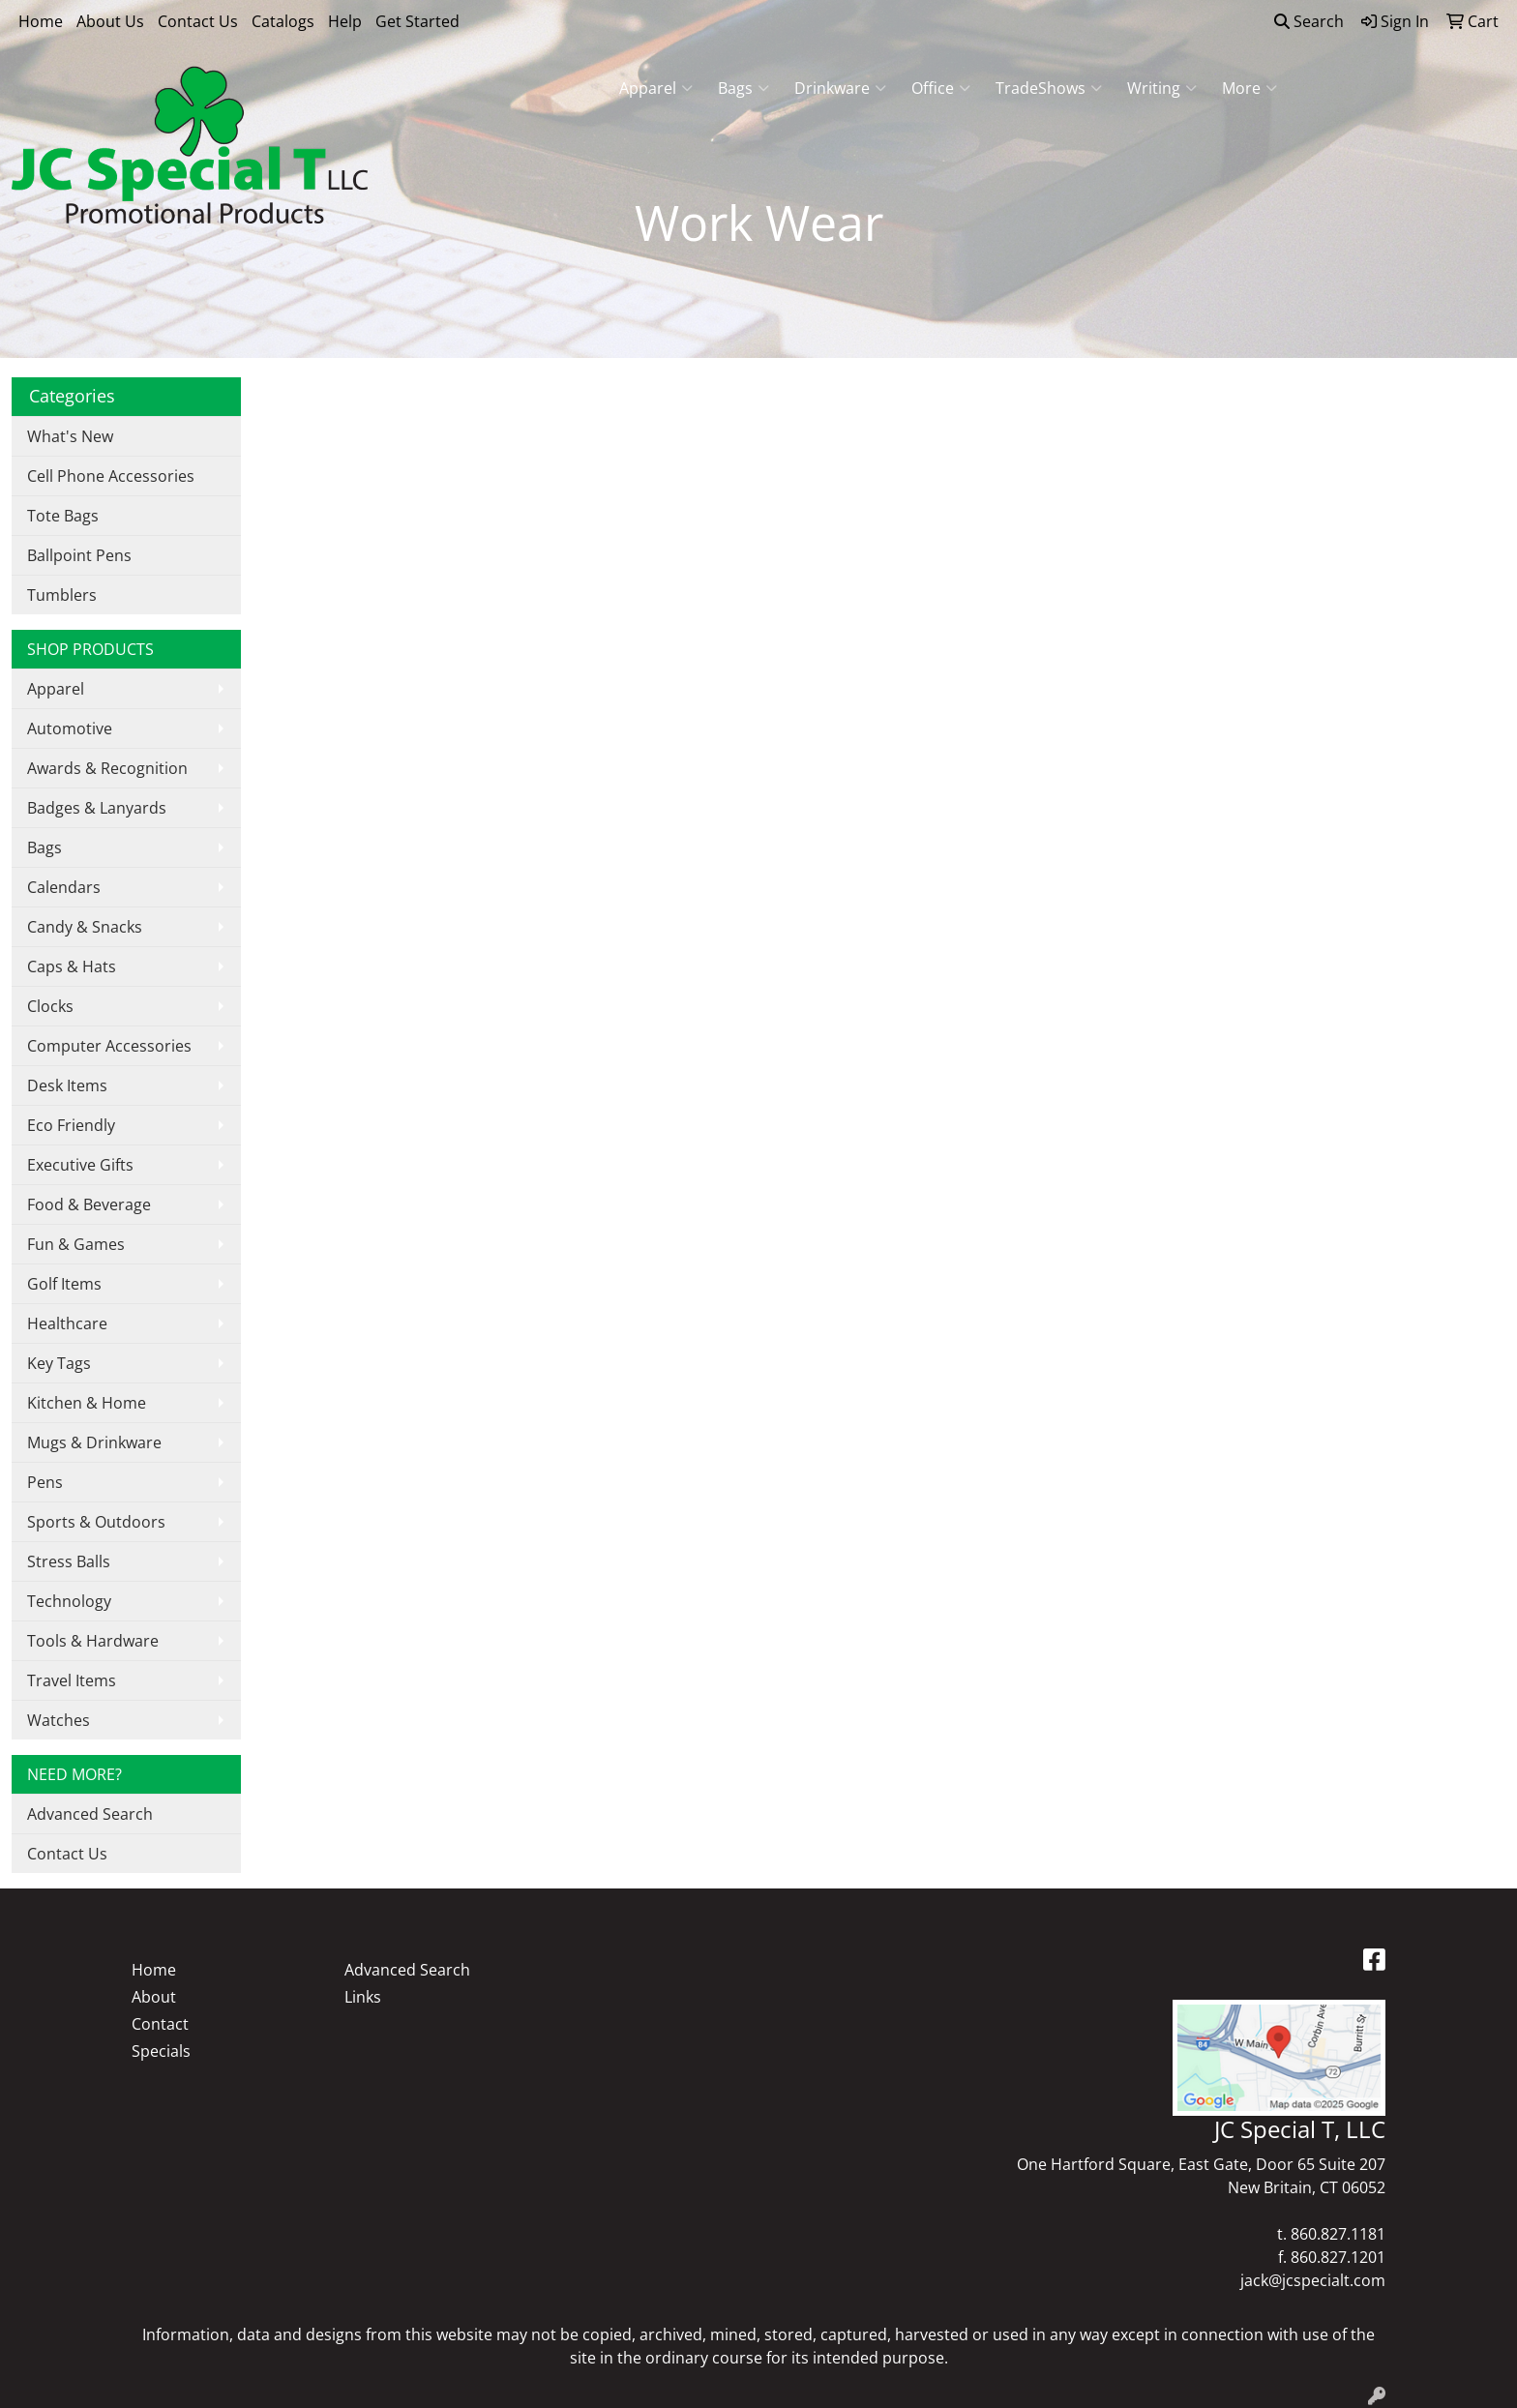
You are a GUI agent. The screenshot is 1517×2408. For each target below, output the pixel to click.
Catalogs (283, 21)
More (1249, 88)
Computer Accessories (109, 1045)
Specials (161, 2051)
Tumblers (62, 595)
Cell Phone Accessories (110, 476)
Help (345, 21)
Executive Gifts (80, 1164)
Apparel (656, 88)
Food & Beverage (89, 1204)
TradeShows (1049, 88)
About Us (110, 21)
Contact (160, 2024)
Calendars (64, 887)
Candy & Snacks (84, 926)
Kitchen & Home (86, 1402)
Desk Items (67, 1085)
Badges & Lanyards (96, 807)
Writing (1162, 88)
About (154, 1996)
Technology (69, 1601)
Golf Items (64, 1283)
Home (40, 21)
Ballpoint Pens (79, 555)
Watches (58, 1720)
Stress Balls (68, 1561)
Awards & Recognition (107, 768)
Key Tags (59, 1363)
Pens (45, 1482)
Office (940, 88)
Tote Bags (63, 515)
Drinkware (840, 88)
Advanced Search (90, 1814)
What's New (70, 436)
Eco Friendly (71, 1125)
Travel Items (71, 1680)
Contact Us (198, 21)
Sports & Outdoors (96, 1521)
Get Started (417, 21)
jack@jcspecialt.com (1312, 2280)
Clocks (50, 1006)
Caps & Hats (71, 966)
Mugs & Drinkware (94, 1442)
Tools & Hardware (93, 1640)
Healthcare (67, 1323)
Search (1309, 21)
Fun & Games (76, 1244)
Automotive (69, 728)
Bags (743, 88)
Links (362, 1996)
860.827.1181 (1338, 2233)
